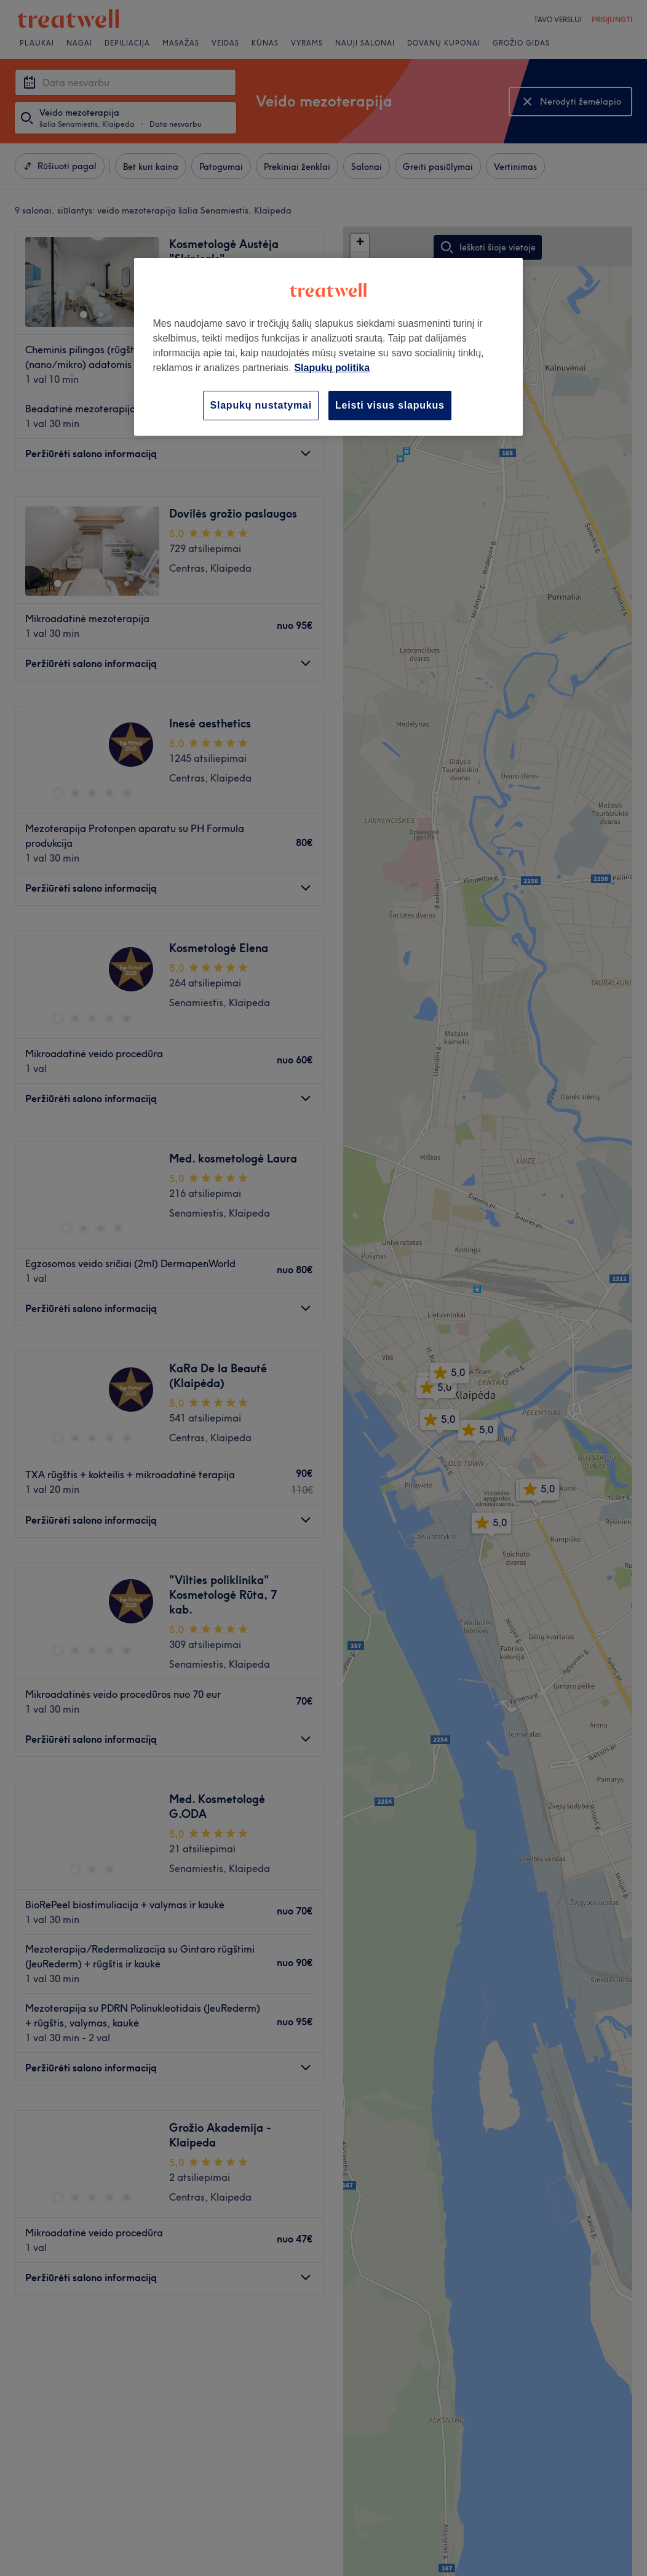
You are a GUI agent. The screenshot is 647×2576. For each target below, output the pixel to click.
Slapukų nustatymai (261, 405)
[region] (328, 347)
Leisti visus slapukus (390, 405)
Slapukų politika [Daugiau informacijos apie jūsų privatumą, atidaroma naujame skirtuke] (332, 367)
